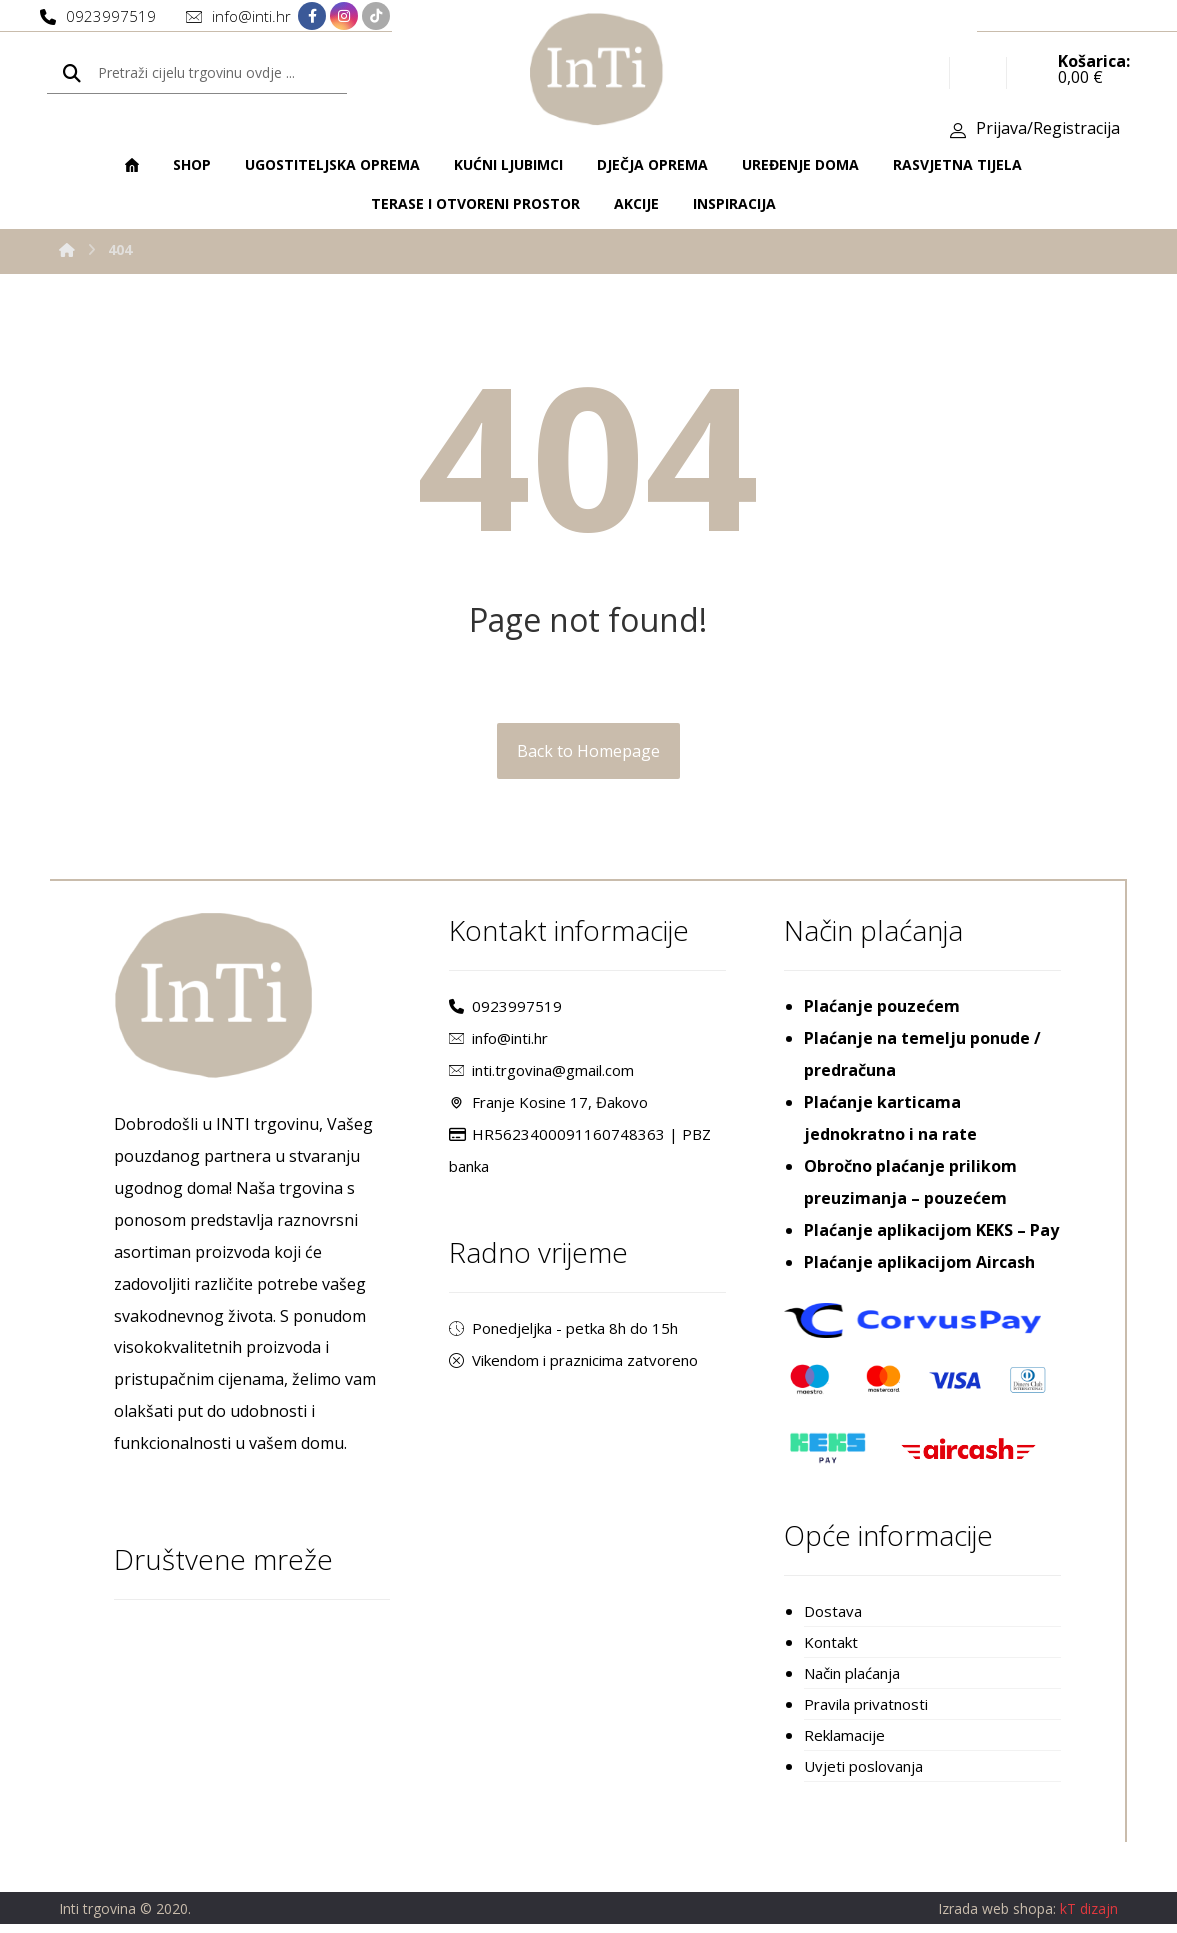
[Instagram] (344, 17)
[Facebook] (312, 17)
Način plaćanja (852, 1679)
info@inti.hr (498, 1042)
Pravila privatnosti (866, 1711)
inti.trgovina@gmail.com (541, 1074)
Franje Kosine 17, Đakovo (548, 1106)
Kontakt (831, 1647)
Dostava (833, 1615)
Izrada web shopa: (997, 1918)
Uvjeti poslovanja (863, 1775)
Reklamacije (844, 1743)
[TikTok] (376, 17)
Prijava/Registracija (1048, 131)
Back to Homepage (588, 754)
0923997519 (505, 1010)
